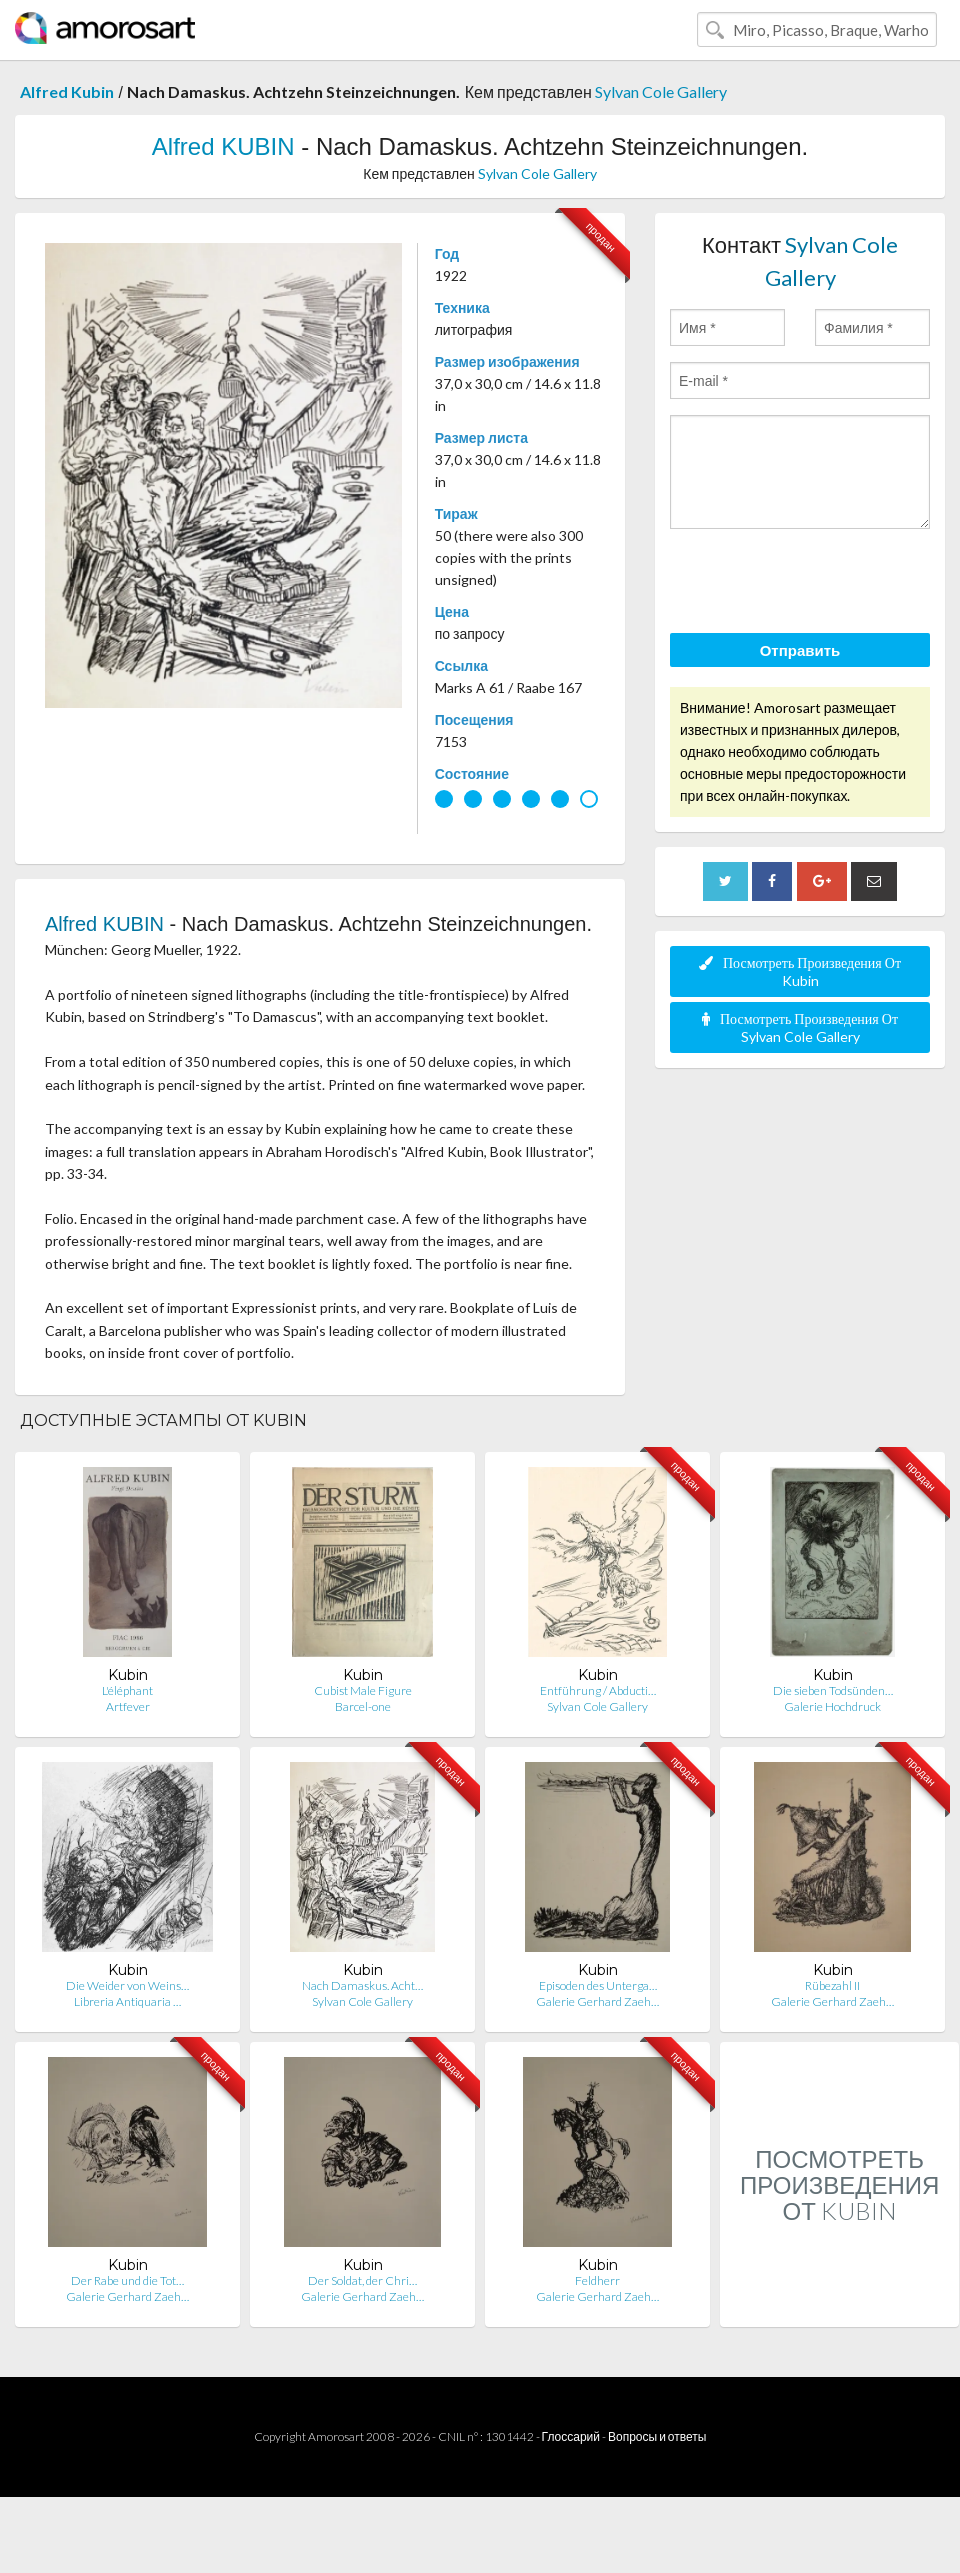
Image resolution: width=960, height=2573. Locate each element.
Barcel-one (363, 1706)
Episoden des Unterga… (598, 1985)
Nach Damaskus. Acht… (362, 1985)
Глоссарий (571, 2436)
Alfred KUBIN (223, 146)
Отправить (800, 650)
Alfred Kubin (67, 91)
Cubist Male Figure (363, 1690)
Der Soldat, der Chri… (362, 2280)
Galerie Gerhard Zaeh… (597, 2001)
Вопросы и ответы (657, 2436)
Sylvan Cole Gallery (661, 91)
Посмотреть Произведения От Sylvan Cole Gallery (800, 1027)
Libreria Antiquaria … (127, 2001)
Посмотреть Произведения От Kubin (800, 971)
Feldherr (597, 2280)
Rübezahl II (832, 1985)
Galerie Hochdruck (832, 1706)
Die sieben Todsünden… (833, 1690)
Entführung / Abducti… (598, 1690)
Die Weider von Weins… (127, 1985)
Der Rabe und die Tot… (127, 2280)
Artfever (128, 1706)
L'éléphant (127, 1690)
